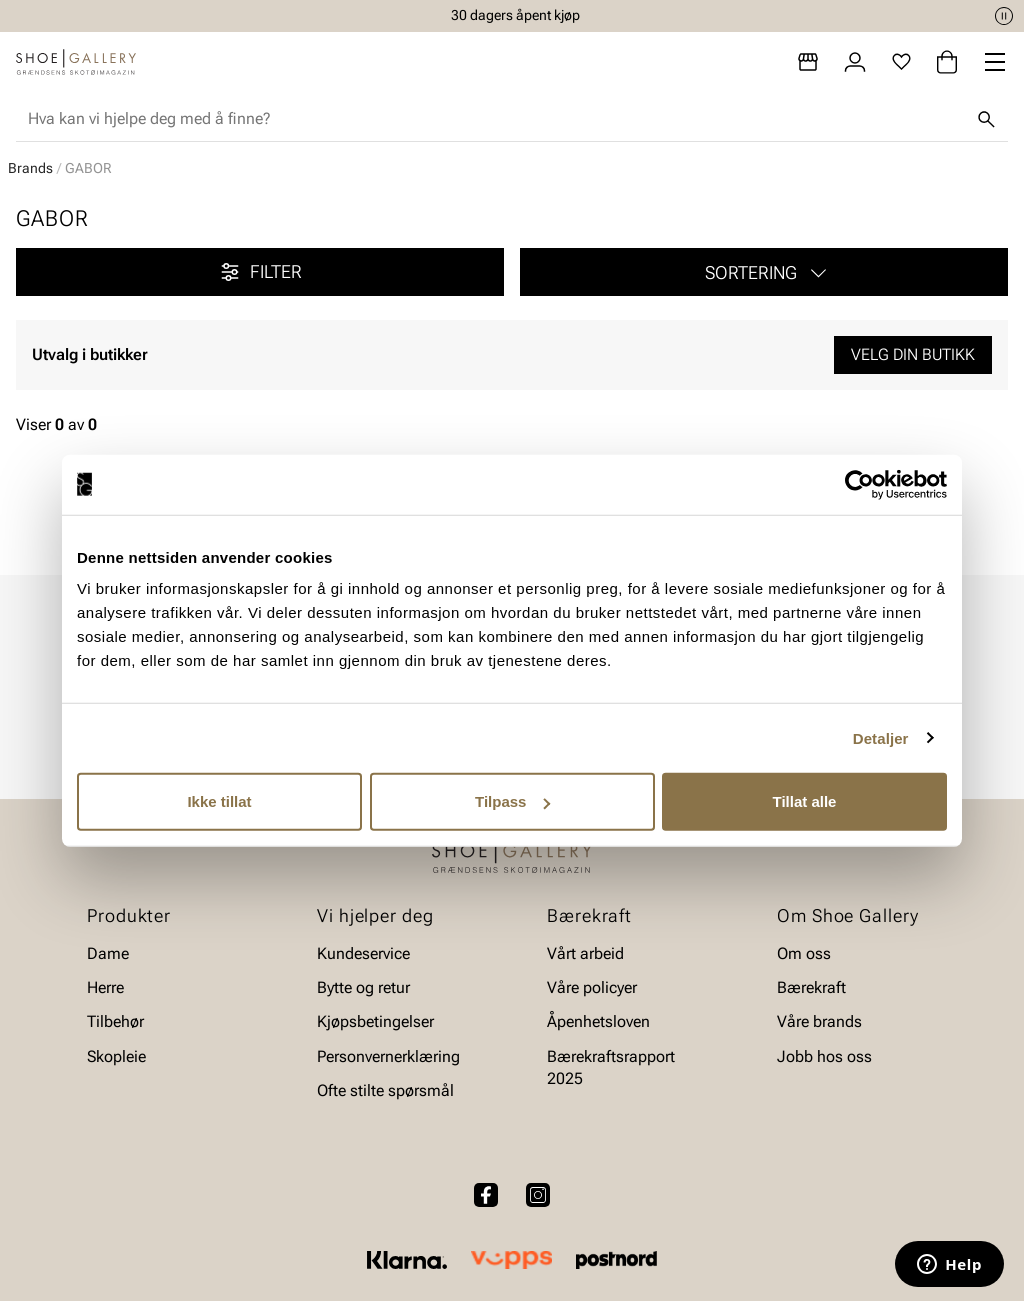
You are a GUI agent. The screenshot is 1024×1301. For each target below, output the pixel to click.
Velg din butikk (913, 354)
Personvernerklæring (388, 1056)
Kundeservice (363, 953)
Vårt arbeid (585, 953)
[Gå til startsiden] (76, 62)
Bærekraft (811, 987)
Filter (260, 272)
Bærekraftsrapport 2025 (611, 1067)
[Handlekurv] (947, 62)
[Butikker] (808, 62)
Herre (105, 987)
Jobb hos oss (824, 1056)
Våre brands (819, 1022)
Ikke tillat (219, 801)
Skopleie (116, 1056)
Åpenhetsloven (598, 1022)
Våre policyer (592, 987)
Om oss (804, 953)
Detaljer (881, 737)
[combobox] (496, 119)
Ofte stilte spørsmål (385, 1091)
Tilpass (512, 801)
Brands (30, 168)
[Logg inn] (855, 62)
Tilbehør (115, 1022)
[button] (764, 272)
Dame (108, 953)
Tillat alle (805, 801)
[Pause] (1004, 16)
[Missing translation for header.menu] (995, 62)
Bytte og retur (363, 987)
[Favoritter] (901, 62)
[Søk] (986, 119)
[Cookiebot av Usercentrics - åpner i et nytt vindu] (859, 484)
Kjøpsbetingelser (375, 1022)
